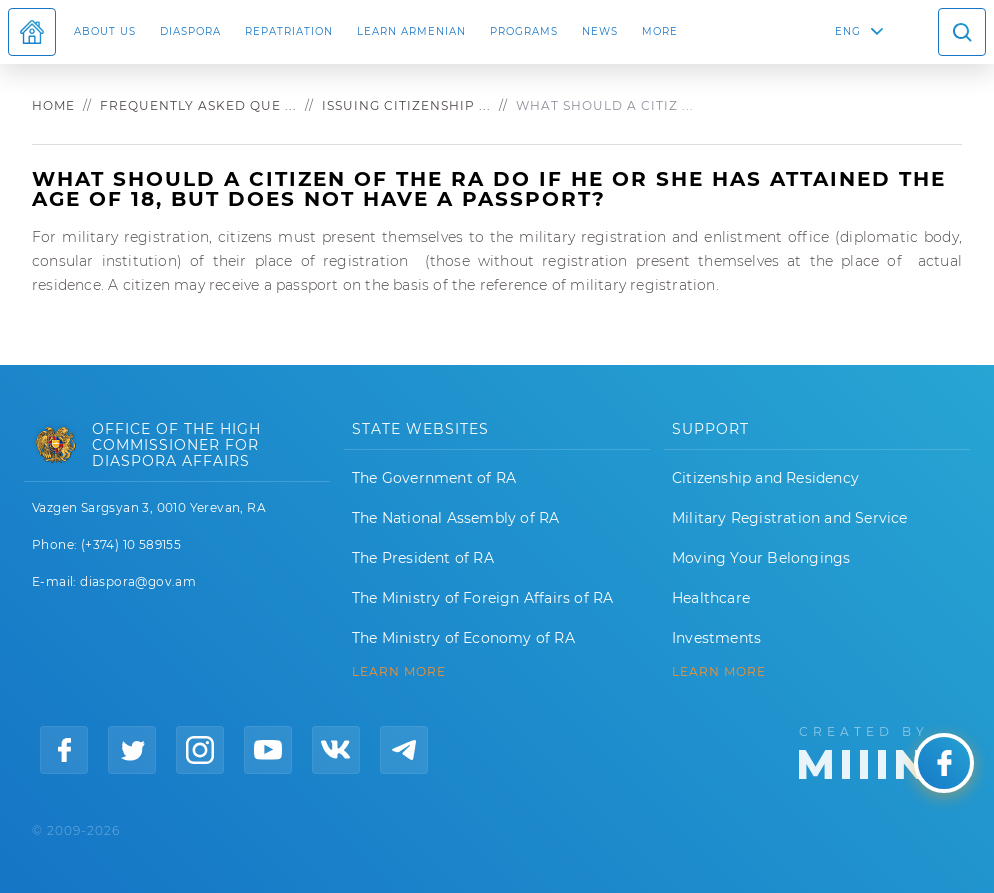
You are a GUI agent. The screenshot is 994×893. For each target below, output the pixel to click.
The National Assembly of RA (455, 518)
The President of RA (423, 558)
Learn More (719, 672)
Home (53, 105)
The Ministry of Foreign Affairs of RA (482, 598)
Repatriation (289, 31)
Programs (524, 31)
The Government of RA (434, 478)
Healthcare (711, 598)
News (600, 31)
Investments (716, 638)
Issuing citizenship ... (406, 105)
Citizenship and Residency (765, 478)
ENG (848, 31)
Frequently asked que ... (198, 105)
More (660, 31)
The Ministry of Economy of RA (463, 638)
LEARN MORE (399, 672)
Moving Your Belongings (761, 558)
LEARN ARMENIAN (411, 31)
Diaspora (190, 31)
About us (105, 31)
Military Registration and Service (790, 518)
